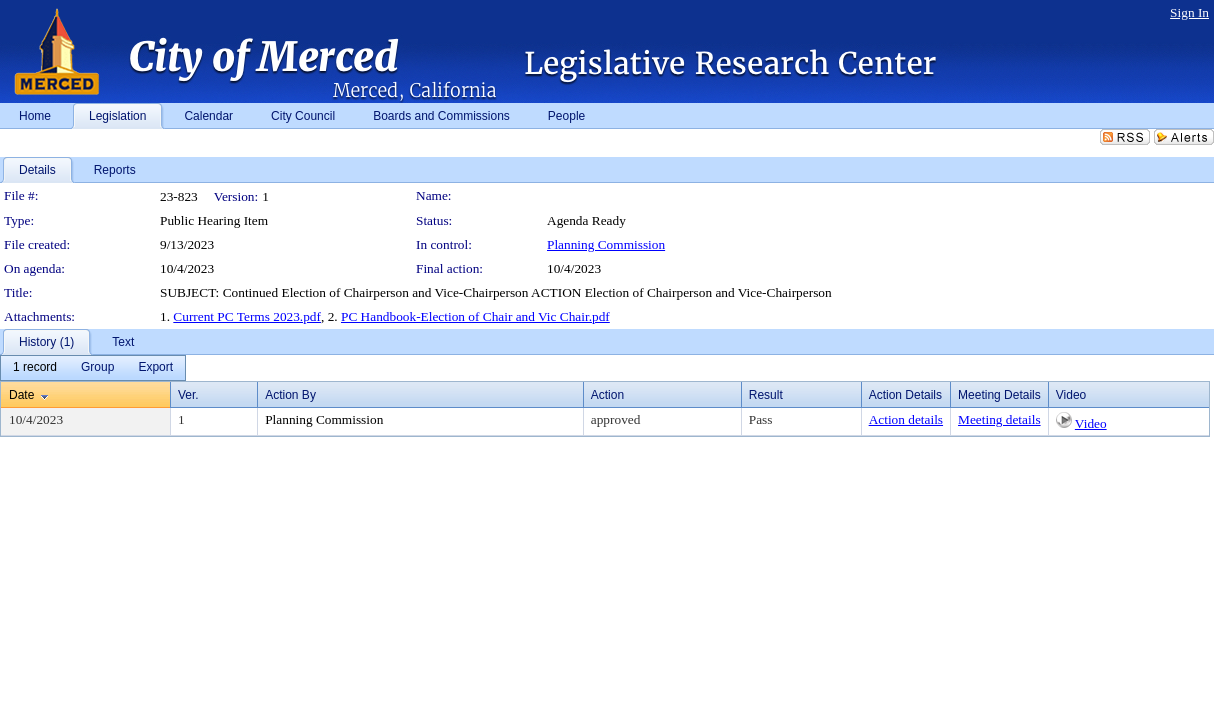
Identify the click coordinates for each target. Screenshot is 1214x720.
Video (1091, 423)
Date (21, 395)
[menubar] (93, 368)
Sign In (1189, 12)
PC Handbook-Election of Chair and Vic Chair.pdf (475, 316)
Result (766, 395)
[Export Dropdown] (155, 368)
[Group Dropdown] (97, 368)
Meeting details (999, 419)
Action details (906, 419)
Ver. (188, 395)
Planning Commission (606, 244)
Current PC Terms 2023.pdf (247, 316)
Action (607, 395)
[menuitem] (35, 368)
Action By (290, 395)
